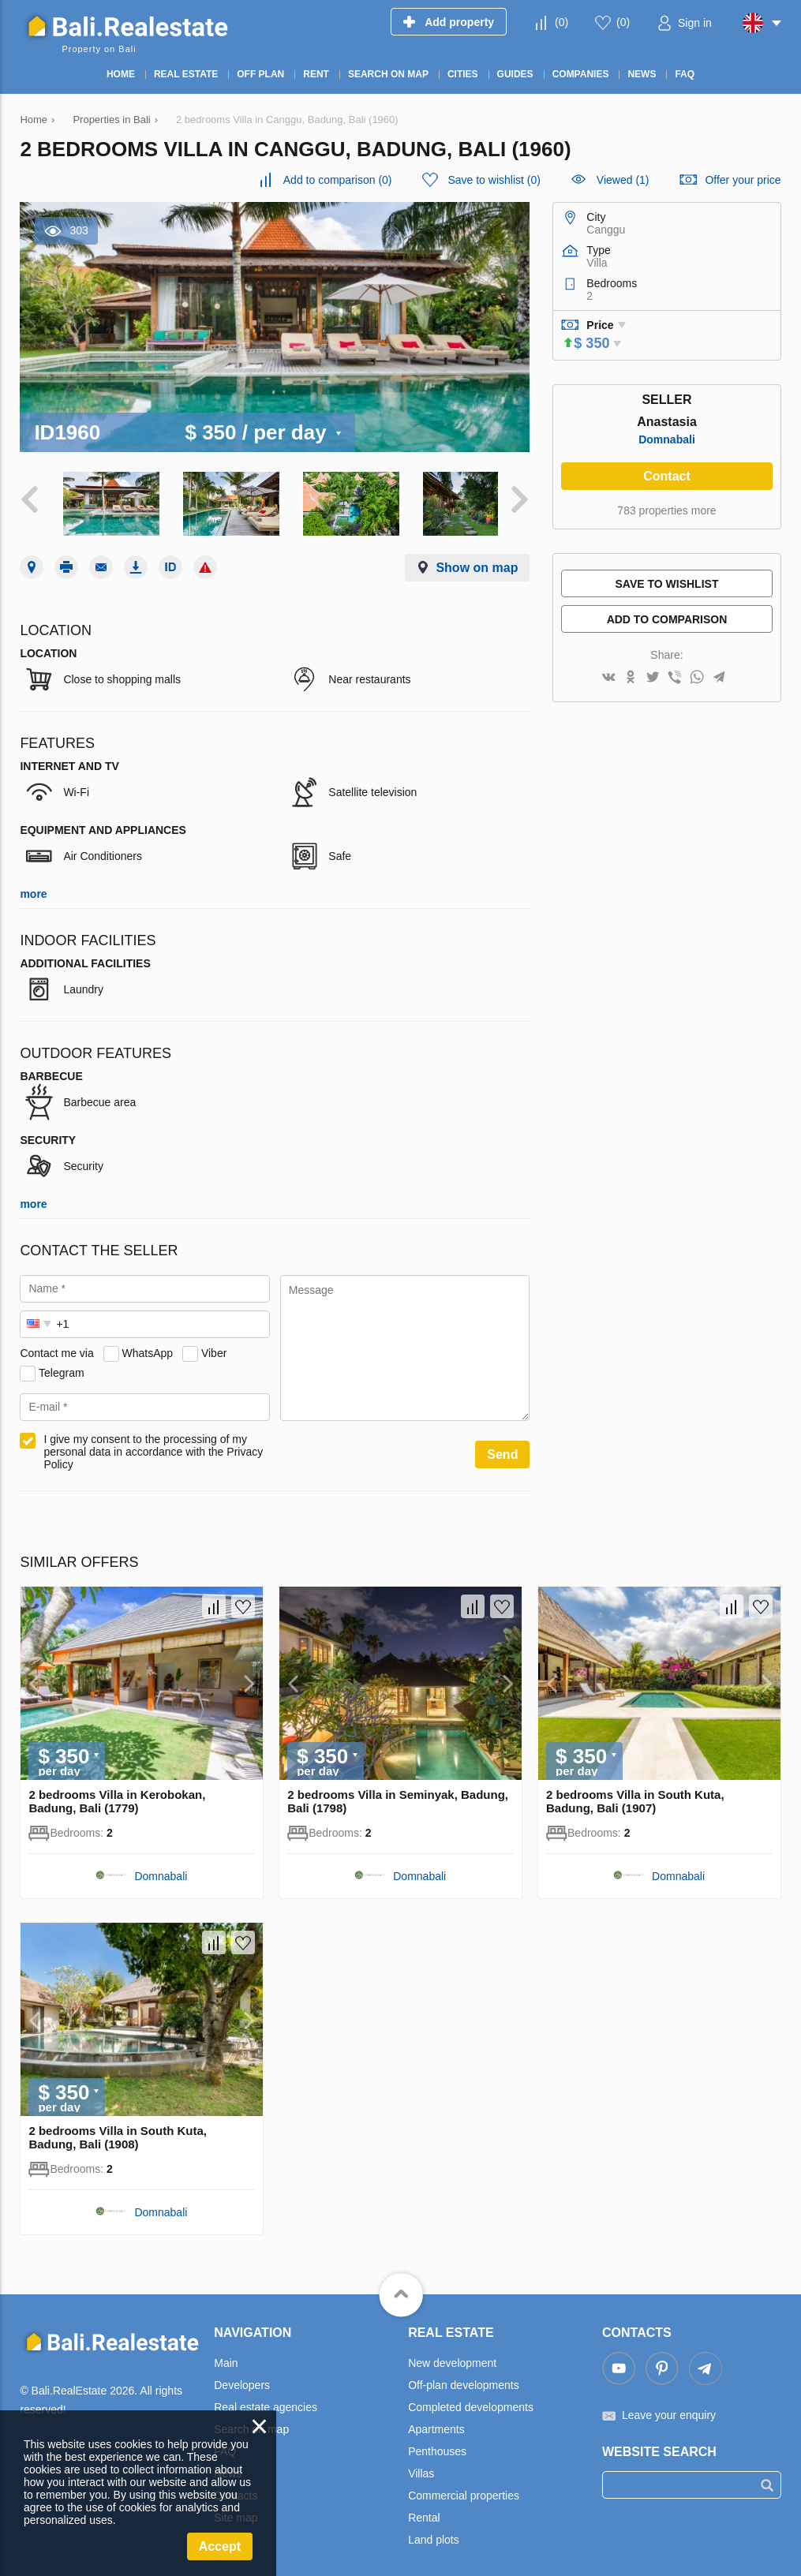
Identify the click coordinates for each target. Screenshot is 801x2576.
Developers (242, 2379)
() (561, 22)
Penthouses (437, 2446)
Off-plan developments (463, 2379)
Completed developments (470, 2401)
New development (452, 2357)
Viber (213, 1347)
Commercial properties (463, 2490)
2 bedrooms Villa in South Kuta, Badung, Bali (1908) (117, 2131)
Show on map (477, 562)
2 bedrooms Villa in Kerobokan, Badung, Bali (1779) (116, 1795)
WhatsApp (148, 1347)
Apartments (436, 2423)
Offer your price (742, 180)
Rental (424, 2512)
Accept (220, 2546)
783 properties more (666, 510)
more (33, 888)
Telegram (61, 1367)
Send (502, 1449)
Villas (421, 2468)
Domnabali (666, 439)
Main (226, 2357)
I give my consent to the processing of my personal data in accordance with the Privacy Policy (153, 1446)
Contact (667, 476)
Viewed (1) (623, 180)
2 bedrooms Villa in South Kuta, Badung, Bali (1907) (635, 1795)
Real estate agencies (265, 2401)
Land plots (433, 2534)
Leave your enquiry (669, 2409)
